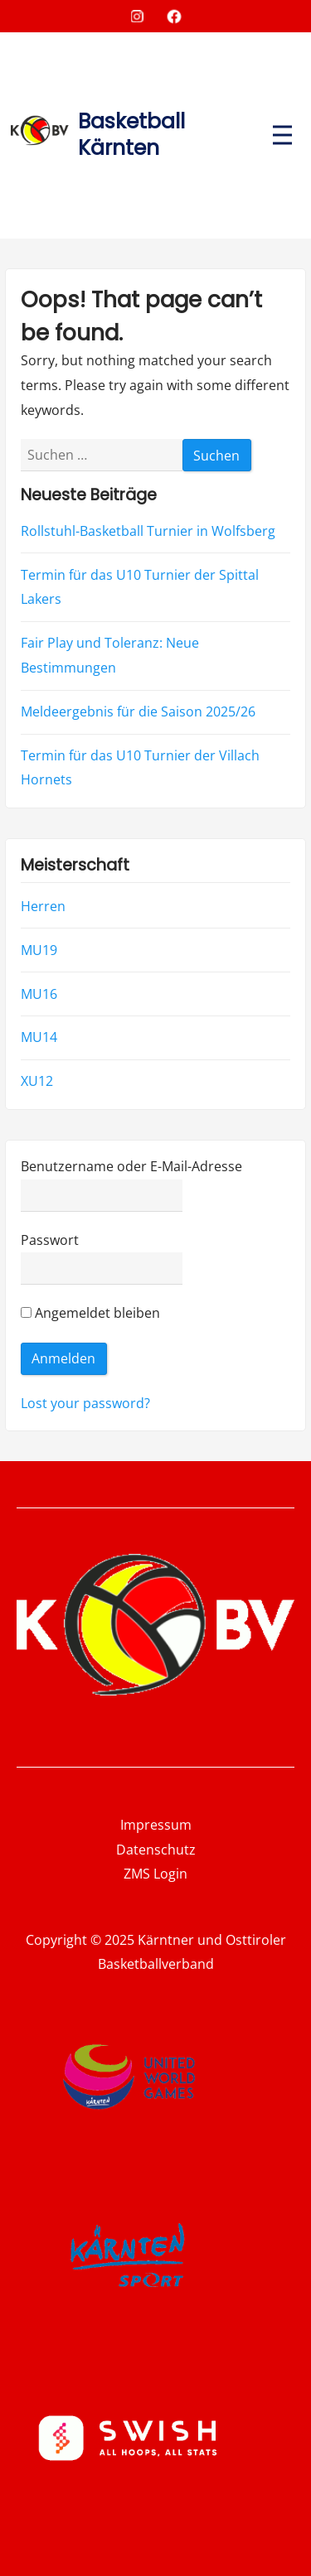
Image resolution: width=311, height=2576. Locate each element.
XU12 (37, 1081)
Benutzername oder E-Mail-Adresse (131, 1166)
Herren (43, 905)
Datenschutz (156, 1849)
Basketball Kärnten (131, 134)
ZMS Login (155, 1873)
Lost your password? (85, 1402)
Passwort (50, 1239)
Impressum (156, 1825)
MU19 (39, 949)
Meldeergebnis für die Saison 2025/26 (138, 711)
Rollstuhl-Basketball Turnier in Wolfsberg (148, 531)
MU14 (39, 1037)
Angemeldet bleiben (90, 1313)
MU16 (39, 993)
